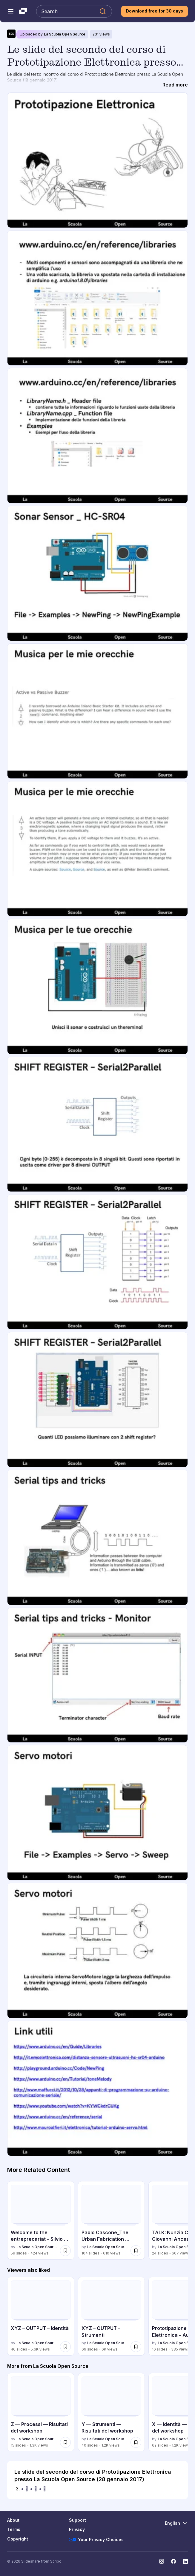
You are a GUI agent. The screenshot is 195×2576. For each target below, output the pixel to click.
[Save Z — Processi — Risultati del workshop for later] (65, 2442)
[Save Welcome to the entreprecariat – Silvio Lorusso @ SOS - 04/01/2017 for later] (65, 2250)
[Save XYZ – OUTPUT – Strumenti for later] (135, 2346)
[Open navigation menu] (10, 11)
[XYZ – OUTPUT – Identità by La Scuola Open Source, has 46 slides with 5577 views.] (40, 2316)
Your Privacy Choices (96, 2539)
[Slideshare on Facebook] (173, 2561)
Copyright (17, 2538)
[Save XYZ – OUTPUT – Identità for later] (65, 2346)
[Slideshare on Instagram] (161, 2561)
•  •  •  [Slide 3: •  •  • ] (33, 2489)
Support (77, 2520)
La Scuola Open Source (64, 34)
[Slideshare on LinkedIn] (185, 2561)
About (13, 2520)
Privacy (77, 2529)
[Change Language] (176, 2523)
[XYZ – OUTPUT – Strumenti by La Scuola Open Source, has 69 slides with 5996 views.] (111, 2316)
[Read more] (175, 84)
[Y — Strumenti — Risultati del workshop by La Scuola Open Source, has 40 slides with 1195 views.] (111, 2412)
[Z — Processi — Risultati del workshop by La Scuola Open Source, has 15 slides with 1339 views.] (40, 2412)
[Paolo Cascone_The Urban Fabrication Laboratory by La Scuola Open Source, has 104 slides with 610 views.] (111, 2220)
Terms (13, 2529)
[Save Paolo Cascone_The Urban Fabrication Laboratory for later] (135, 2250)
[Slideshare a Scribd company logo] (23, 11)
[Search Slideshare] (74, 11)
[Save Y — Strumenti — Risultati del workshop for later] (135, 2442)
